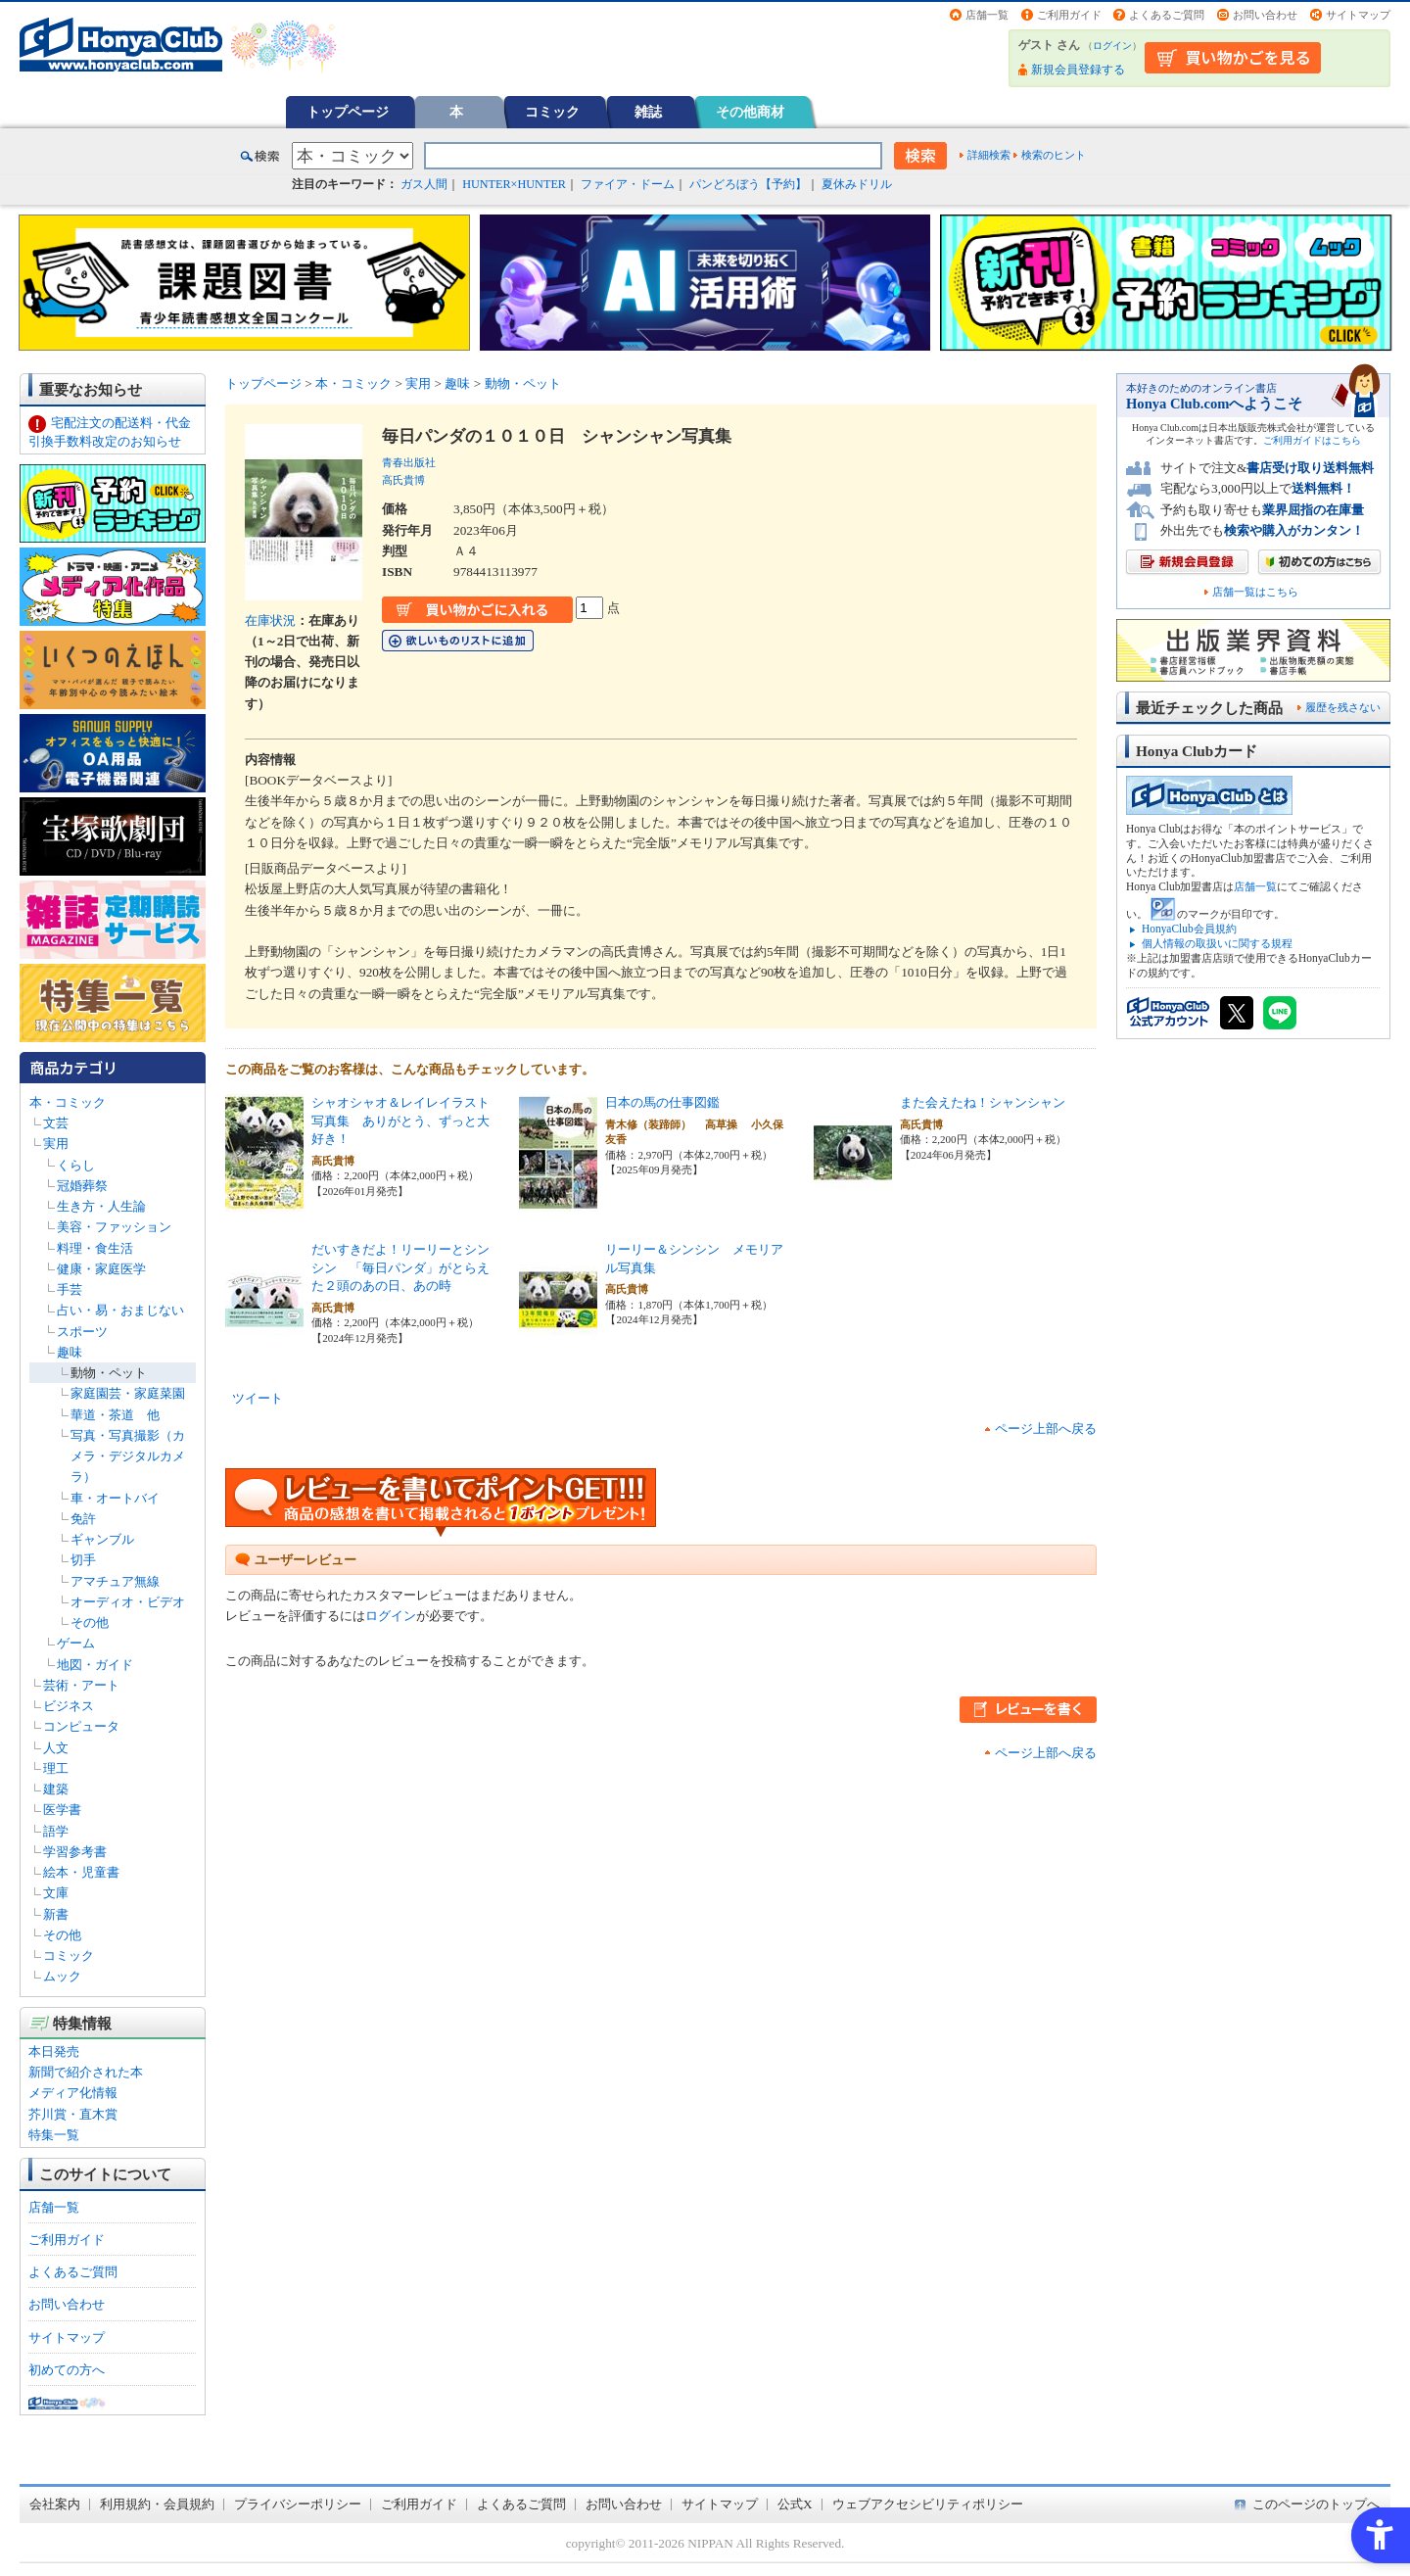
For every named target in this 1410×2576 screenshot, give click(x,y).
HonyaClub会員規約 (1189, 928)
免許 (83, 1518)
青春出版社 (409, 462)
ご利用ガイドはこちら (1312, 440)
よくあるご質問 (1166, 15)
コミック (552, 111)
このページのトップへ (1316, 2504)
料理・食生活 (95, 1248)
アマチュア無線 (115, 1581)
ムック (62, 1976)
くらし (76, 1165)
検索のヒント (1053, 155)
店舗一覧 (987, 15)
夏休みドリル (857, 184)
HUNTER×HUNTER (514, 184)
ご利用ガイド (1069, 15)
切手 (83, 1559)
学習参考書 (75, 1851)
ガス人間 (423, 184)
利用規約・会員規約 (157, 2504)
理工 (56, 1768)
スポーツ (82, 1331)
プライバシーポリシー (297, 2504)
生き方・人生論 (101, 1206)
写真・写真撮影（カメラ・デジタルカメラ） (127, 1456)
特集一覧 (53, 2134)
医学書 (62, 1809)
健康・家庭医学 (101, 1269)
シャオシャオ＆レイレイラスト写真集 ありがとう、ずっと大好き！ (400, 1120)
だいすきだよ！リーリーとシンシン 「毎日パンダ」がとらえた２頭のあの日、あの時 (400, 1267)
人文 (56, 1748)
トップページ (347, 111)
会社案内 (54, 2504)
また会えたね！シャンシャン (982, 1102)
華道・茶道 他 (115, 1414)
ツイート (257, 1398)
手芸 (69, 1289)
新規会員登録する (1078, 69)
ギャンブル (102, 1539)
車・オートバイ (115, 1498)
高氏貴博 (403, 480)
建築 (56, 1789)
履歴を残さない (1343, 707)
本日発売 (53, 2051)
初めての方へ (66, 2369)
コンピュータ (81, 1726)
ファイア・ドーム (628, 184)
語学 (56, 1831)
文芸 (56, 1123)
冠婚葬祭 (82, 1185)
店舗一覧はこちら (1255, 592)
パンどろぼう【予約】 (748, 184)
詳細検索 (988, 155)
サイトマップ (1358, 15)
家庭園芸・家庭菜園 (127, 1393)
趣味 (69, 1352)
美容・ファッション (114, 1226)
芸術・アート (81, 1685)
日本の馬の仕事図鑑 (662, 1102)
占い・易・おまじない (120, 1310)
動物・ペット (108, 1372)
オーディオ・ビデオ (127, 1602)
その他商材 (750, 111)
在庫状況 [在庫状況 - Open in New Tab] (270, 620)
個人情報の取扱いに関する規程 (1217, 943)
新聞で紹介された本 (85, 2072)
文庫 (56, 1892)
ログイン (1112, 45)
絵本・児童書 (81, 1872)
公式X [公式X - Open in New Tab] (795, 2504)
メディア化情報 (73, 2092)
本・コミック (67, 1102)
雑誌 (648, 111)
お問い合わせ (1265, 15)
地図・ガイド (95, 1664)
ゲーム (76, 1643)
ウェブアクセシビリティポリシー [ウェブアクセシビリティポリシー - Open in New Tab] (927, 2504)
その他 (89, 1622)
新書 (56, 1914)
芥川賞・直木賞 (73, 2114)
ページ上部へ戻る (1046, 1428)
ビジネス (68, 1705)
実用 (56, 1143)
